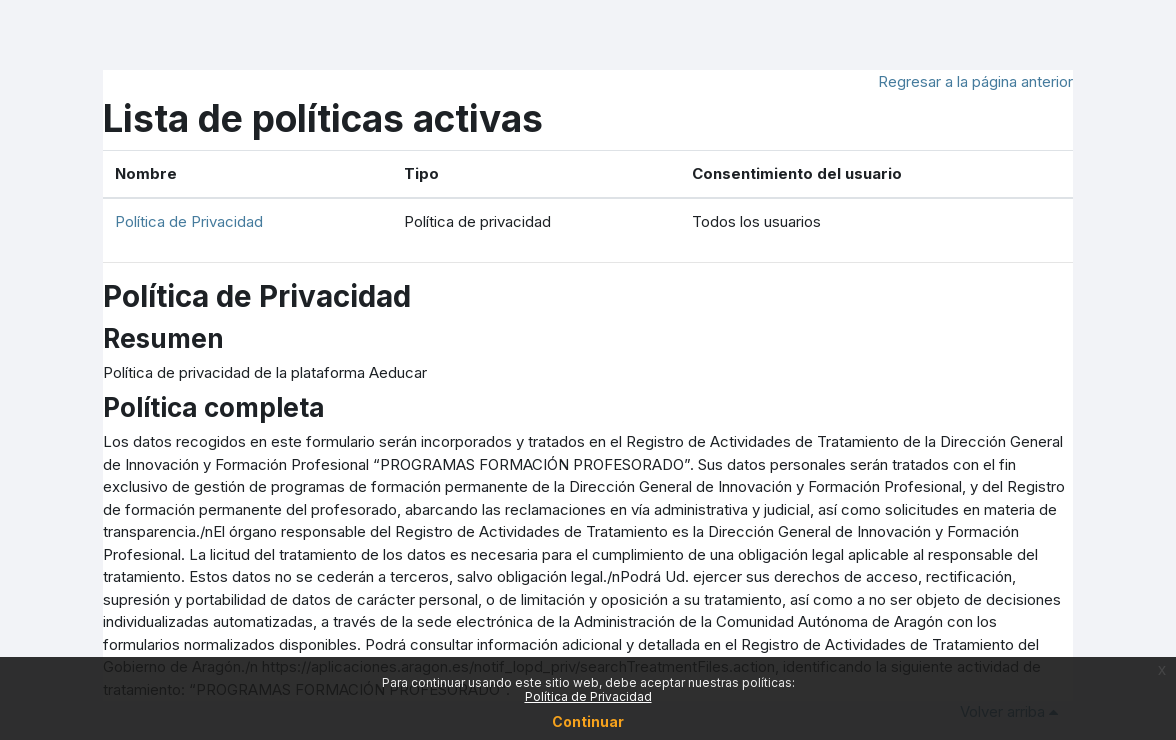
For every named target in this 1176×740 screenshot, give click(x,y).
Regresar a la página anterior (975, 81)
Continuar (588, 721)
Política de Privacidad (189, 221)
